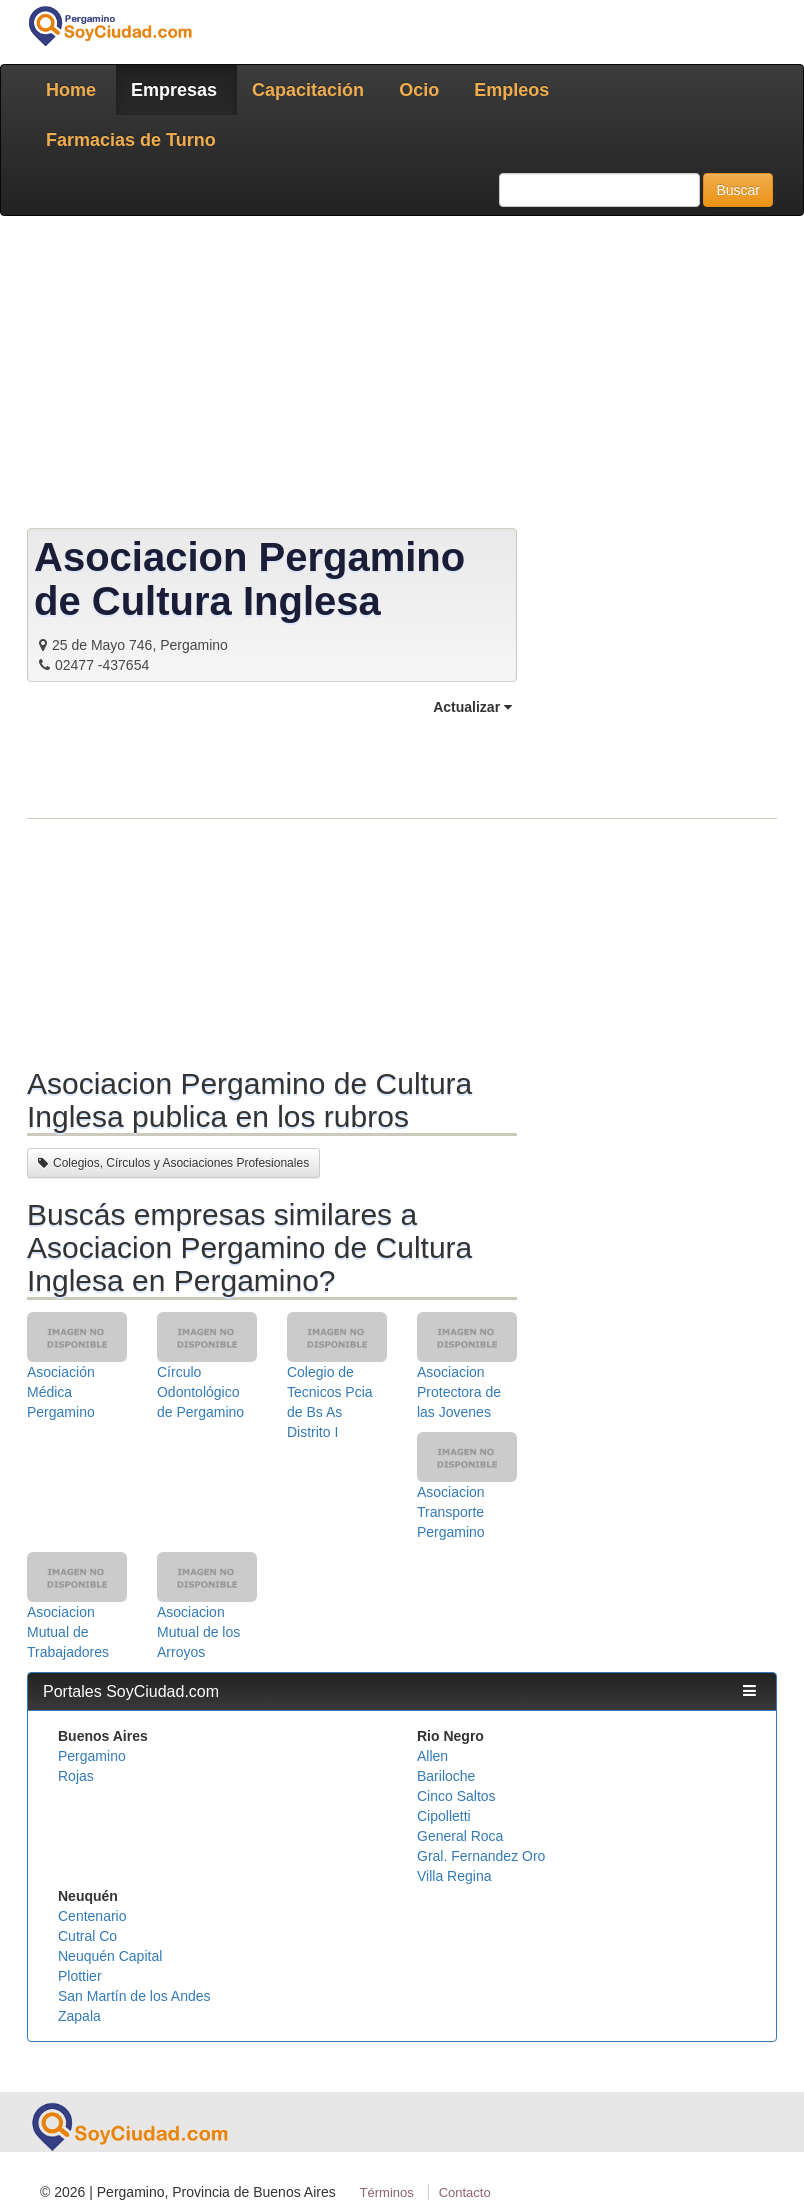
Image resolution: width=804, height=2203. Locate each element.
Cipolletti (444, 1816)
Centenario (92, 1916)
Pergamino (92, 1756)
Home (71, 90)
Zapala (79, 2016)
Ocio (419, 90)
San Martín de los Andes (134, 1996)
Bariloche (446, 1776)
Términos (387, 2192)
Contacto (465, 2192)
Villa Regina (454, 1876)
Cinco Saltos (456, 1796)
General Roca (460, 1836)
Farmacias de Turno (131, 140)
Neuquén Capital (110, 1956)
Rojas (76, 1776)
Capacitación (308, 90)
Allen (432, 1756)
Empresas (174, 90)
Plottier (80, 1976)
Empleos (511, 90)
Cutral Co (87, 1936)
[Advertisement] (402, 376)
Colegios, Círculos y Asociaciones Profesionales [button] (173, 1163)
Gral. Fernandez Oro (481, 1856)
